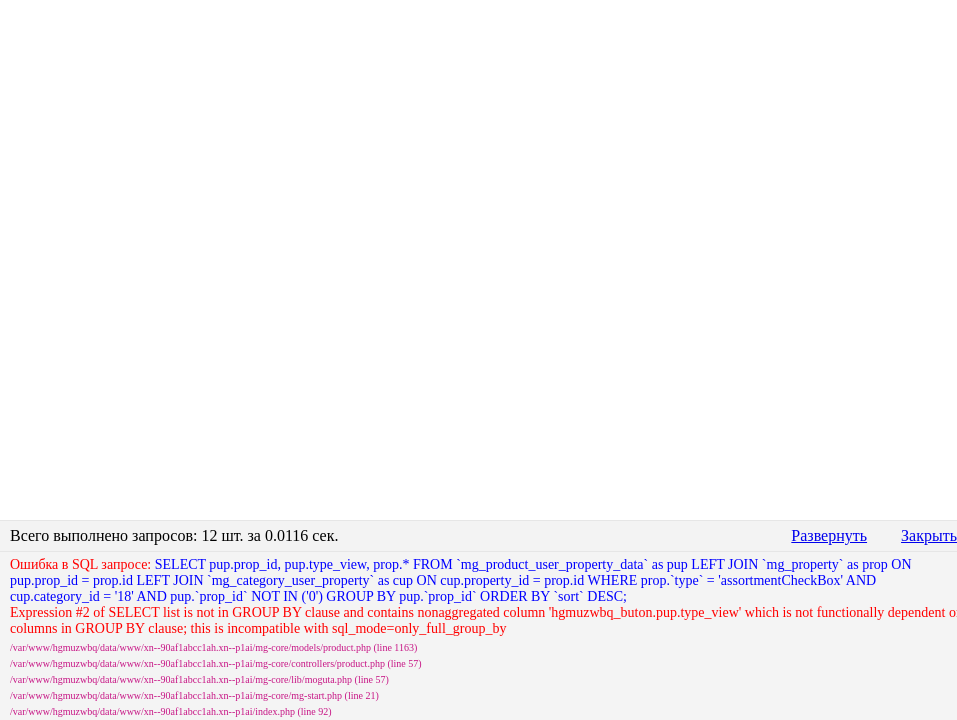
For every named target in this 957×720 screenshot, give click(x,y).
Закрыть (929, 535)
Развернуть (829, 535)
